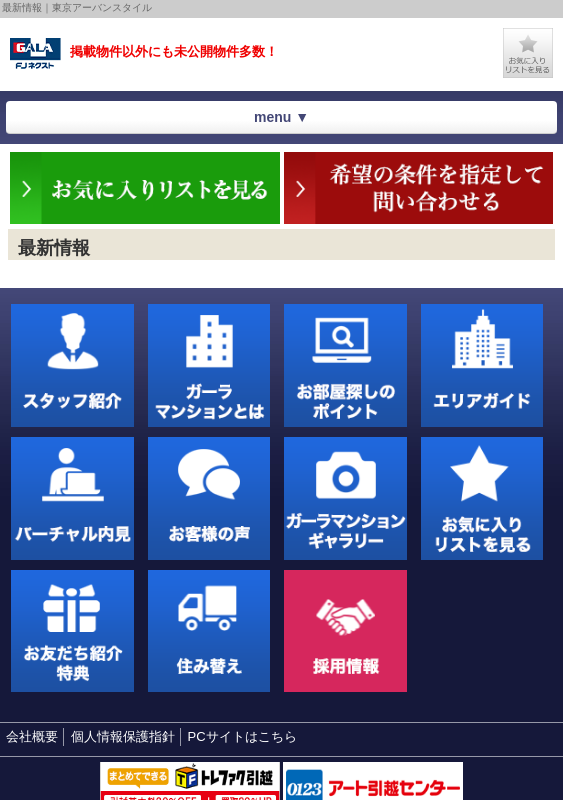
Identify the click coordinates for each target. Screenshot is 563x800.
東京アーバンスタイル (35, 54)
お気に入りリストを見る (528, 53)
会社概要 (32, 736)
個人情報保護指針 (123, 736)
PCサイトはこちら (242, 736)
